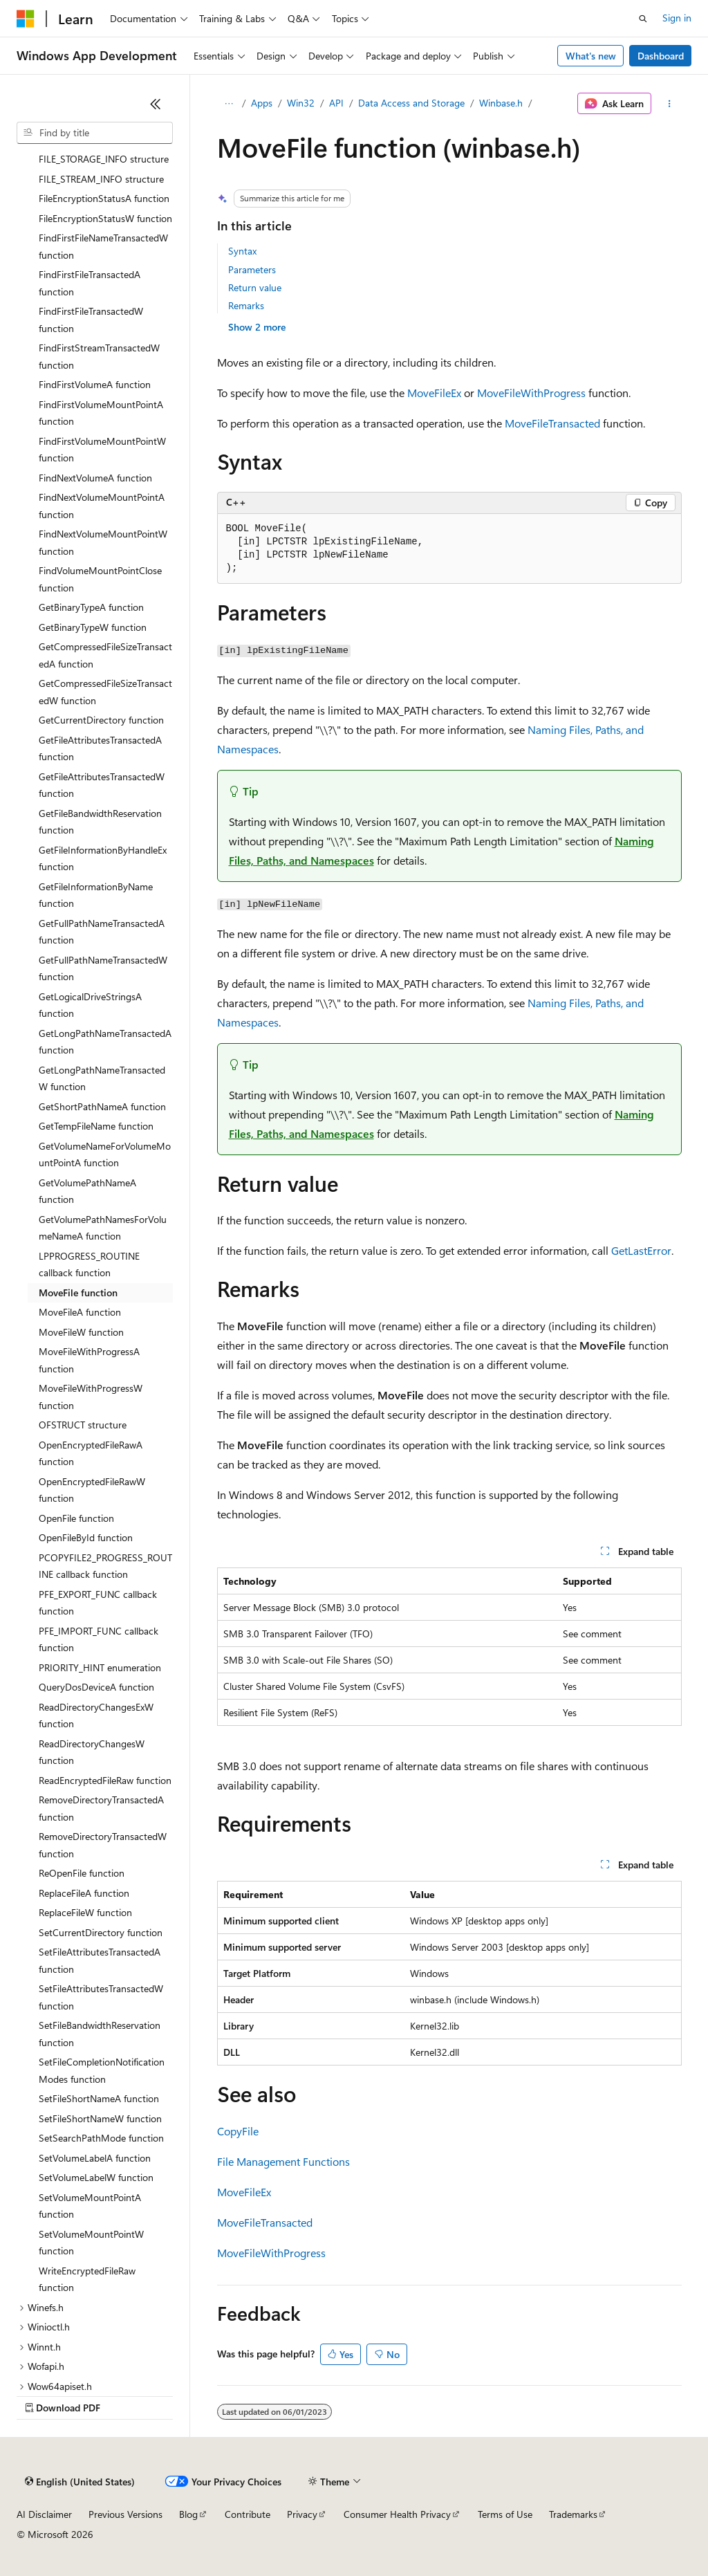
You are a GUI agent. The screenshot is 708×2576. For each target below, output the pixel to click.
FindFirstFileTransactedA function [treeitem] (89, 283)
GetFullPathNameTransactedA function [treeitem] (102, 932)
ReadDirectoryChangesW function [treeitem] (92, 1752)
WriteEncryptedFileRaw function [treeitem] (87, 2279)
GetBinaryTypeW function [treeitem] (93, 627)
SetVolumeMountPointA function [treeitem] (90, 2206)
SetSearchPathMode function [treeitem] (101, 2137)
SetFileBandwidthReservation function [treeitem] (99, 2033)
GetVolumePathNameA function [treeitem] (87, 1191)
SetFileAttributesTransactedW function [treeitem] (101, 1997)
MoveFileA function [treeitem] (80, 1311)
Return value (254, 287)
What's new (591, 55)
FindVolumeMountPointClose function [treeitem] (100, 579)
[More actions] (669, 104)
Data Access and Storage (411, 102)
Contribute (247, 2514)
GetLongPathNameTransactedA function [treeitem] (105, 1042)
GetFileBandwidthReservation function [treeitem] (100, 822)
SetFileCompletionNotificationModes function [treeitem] (102, 2070)
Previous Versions (125, 2514)
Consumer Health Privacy (397, 2514)
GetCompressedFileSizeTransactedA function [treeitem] (105, 655)
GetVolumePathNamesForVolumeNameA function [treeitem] (103, 1228)
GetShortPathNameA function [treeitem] (102, 1106)
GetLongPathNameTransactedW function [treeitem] (102, 1078)
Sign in (676, 17)
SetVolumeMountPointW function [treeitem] (91, 2242)
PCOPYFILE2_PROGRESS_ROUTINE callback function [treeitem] (105, 1566)
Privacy (302, 2514)
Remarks (246, 305)
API (336, 102)
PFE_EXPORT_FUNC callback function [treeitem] (98, 1603)
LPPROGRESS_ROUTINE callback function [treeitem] (89, 1264)
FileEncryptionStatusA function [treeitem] (104, 198)
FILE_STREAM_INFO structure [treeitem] (101, 178)
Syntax (242, 250)
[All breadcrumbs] (229, 104)
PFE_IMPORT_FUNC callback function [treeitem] (98, 1639)
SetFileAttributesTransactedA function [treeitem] (99, 1960)
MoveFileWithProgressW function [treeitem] (90, 1396)
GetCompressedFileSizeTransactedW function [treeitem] (105, 692)
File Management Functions (283, 2161)
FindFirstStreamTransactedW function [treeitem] (99, 356)
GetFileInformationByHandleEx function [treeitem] (103, 858)
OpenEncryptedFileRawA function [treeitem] (90, 1453)
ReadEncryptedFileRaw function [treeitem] (105, 1780)
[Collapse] (155, 103)
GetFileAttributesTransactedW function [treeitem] (102, 785)
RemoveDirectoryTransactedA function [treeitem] (101, 1808)
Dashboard (660, 55)
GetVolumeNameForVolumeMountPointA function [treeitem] (105, 1154)
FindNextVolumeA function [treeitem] (95, 477)
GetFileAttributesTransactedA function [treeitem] (100, 748)
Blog (188, 2514)
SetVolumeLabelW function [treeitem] (96, 2177)
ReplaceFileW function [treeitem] (85, 1912)
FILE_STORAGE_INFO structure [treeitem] (104, 158)
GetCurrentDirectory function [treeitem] (101, 719)
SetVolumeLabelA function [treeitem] (95, 2157)
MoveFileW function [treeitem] (81, 1331)
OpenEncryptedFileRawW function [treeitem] (92, 1490)
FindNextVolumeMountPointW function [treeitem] (103, 542)
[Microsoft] (26, 19)
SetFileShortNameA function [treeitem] (99, 2098)
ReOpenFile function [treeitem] (81, 1872)
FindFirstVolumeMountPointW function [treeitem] (102, 449)
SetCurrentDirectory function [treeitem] (100, 1932)
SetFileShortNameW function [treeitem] (100, 2118)
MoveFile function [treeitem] (78, 1292)
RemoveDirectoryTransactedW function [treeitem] (103, 1845)
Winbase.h (501, 102)
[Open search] (643, 18)
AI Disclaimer (44, 2514)
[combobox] (95, 133)
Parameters (252, 269)
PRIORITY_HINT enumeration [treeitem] (100, 1667)
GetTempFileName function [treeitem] (96, 1125)
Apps (261, 102)
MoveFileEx (434, 392)
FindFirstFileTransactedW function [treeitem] (91, 319)
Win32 (301, 102)
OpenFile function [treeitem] (76, 1518)
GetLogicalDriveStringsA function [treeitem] (90, 1005)
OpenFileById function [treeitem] (86, 1537)
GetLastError (641, 1250)
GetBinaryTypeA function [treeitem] (91, 607)
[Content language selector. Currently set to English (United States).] (80, 2482)
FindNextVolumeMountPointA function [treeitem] (102, 505)
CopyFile (238, 2131)
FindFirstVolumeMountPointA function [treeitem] (101, 413)
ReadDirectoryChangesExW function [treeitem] (96, 1715)
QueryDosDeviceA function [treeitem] (96, 1686)
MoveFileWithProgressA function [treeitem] (89, 1360)
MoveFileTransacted (552, 423)
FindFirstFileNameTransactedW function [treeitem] (103, 246)
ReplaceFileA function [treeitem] (84, 1892)
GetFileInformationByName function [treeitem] (96, 895)
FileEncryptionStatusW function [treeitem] (105, 218)
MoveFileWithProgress (531, 392)
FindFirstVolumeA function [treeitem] (95, 384)
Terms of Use (505, 2514)
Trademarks (573, 2514)
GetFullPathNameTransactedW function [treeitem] (103, 968)
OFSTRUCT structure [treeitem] (83, 1424)
